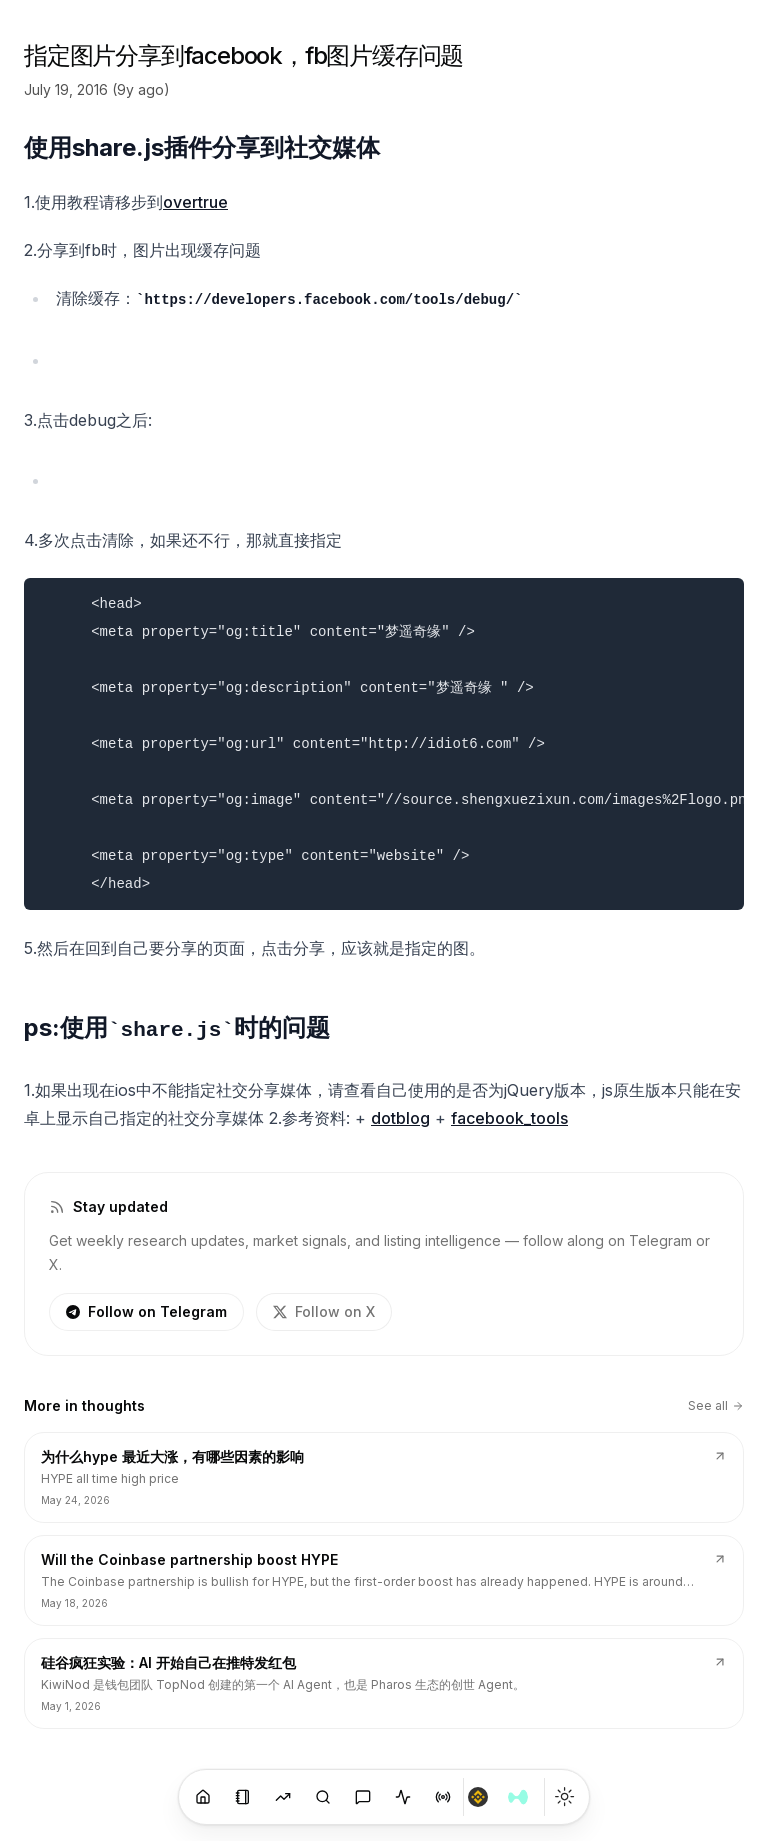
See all (716, 1405)
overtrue (195, 202)
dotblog (400, 1118)
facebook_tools (509, 1118)
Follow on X (324, 1311)
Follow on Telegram (146, 1311)
